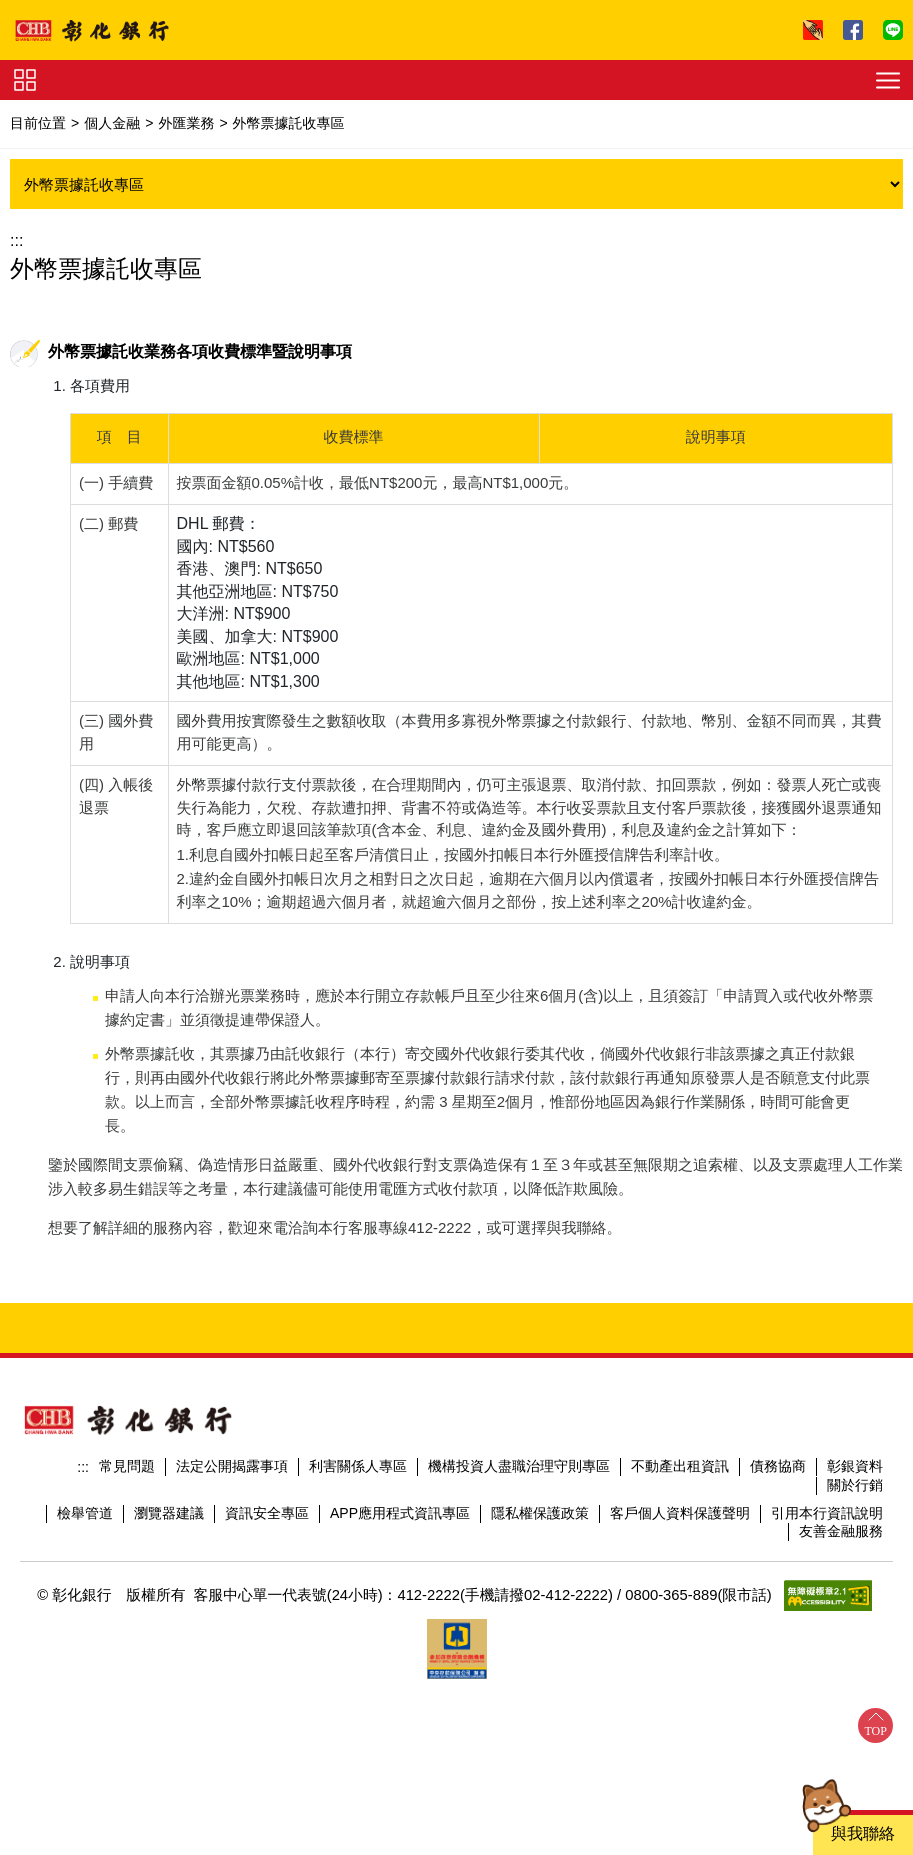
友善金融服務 (841, 1553)
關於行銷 (855, 1507)
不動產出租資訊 (680, 1488)
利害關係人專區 (358, 1488)
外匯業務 (186, 123)
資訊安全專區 (267, 1535)
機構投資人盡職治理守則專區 (519, 1488)
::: (16, 240)
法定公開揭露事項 (232, 1488)
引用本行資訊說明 (827, 1535)
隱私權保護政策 (540, 1535)
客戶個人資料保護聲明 (680, 1535)
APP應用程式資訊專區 (400, 1535)
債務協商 (778, 1488)
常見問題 (127, 1488)
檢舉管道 (85, 1535)
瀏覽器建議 (169, 1535)
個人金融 (112, 123)
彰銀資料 (855, 1488)
